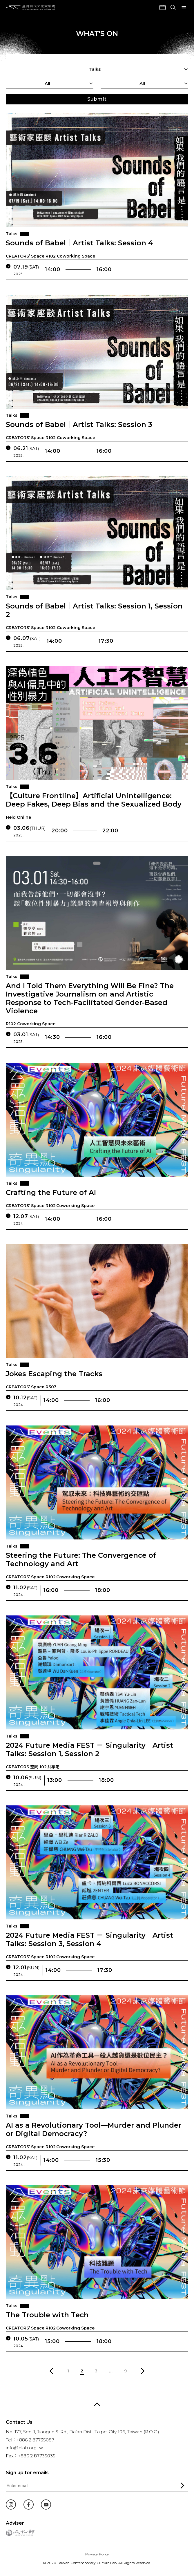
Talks (11, 233)
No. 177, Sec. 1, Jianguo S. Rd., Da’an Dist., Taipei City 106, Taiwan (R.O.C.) (82, 2431)
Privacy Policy (97, 2554)
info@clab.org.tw (24, 2447)
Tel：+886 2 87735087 (30, 2440)
